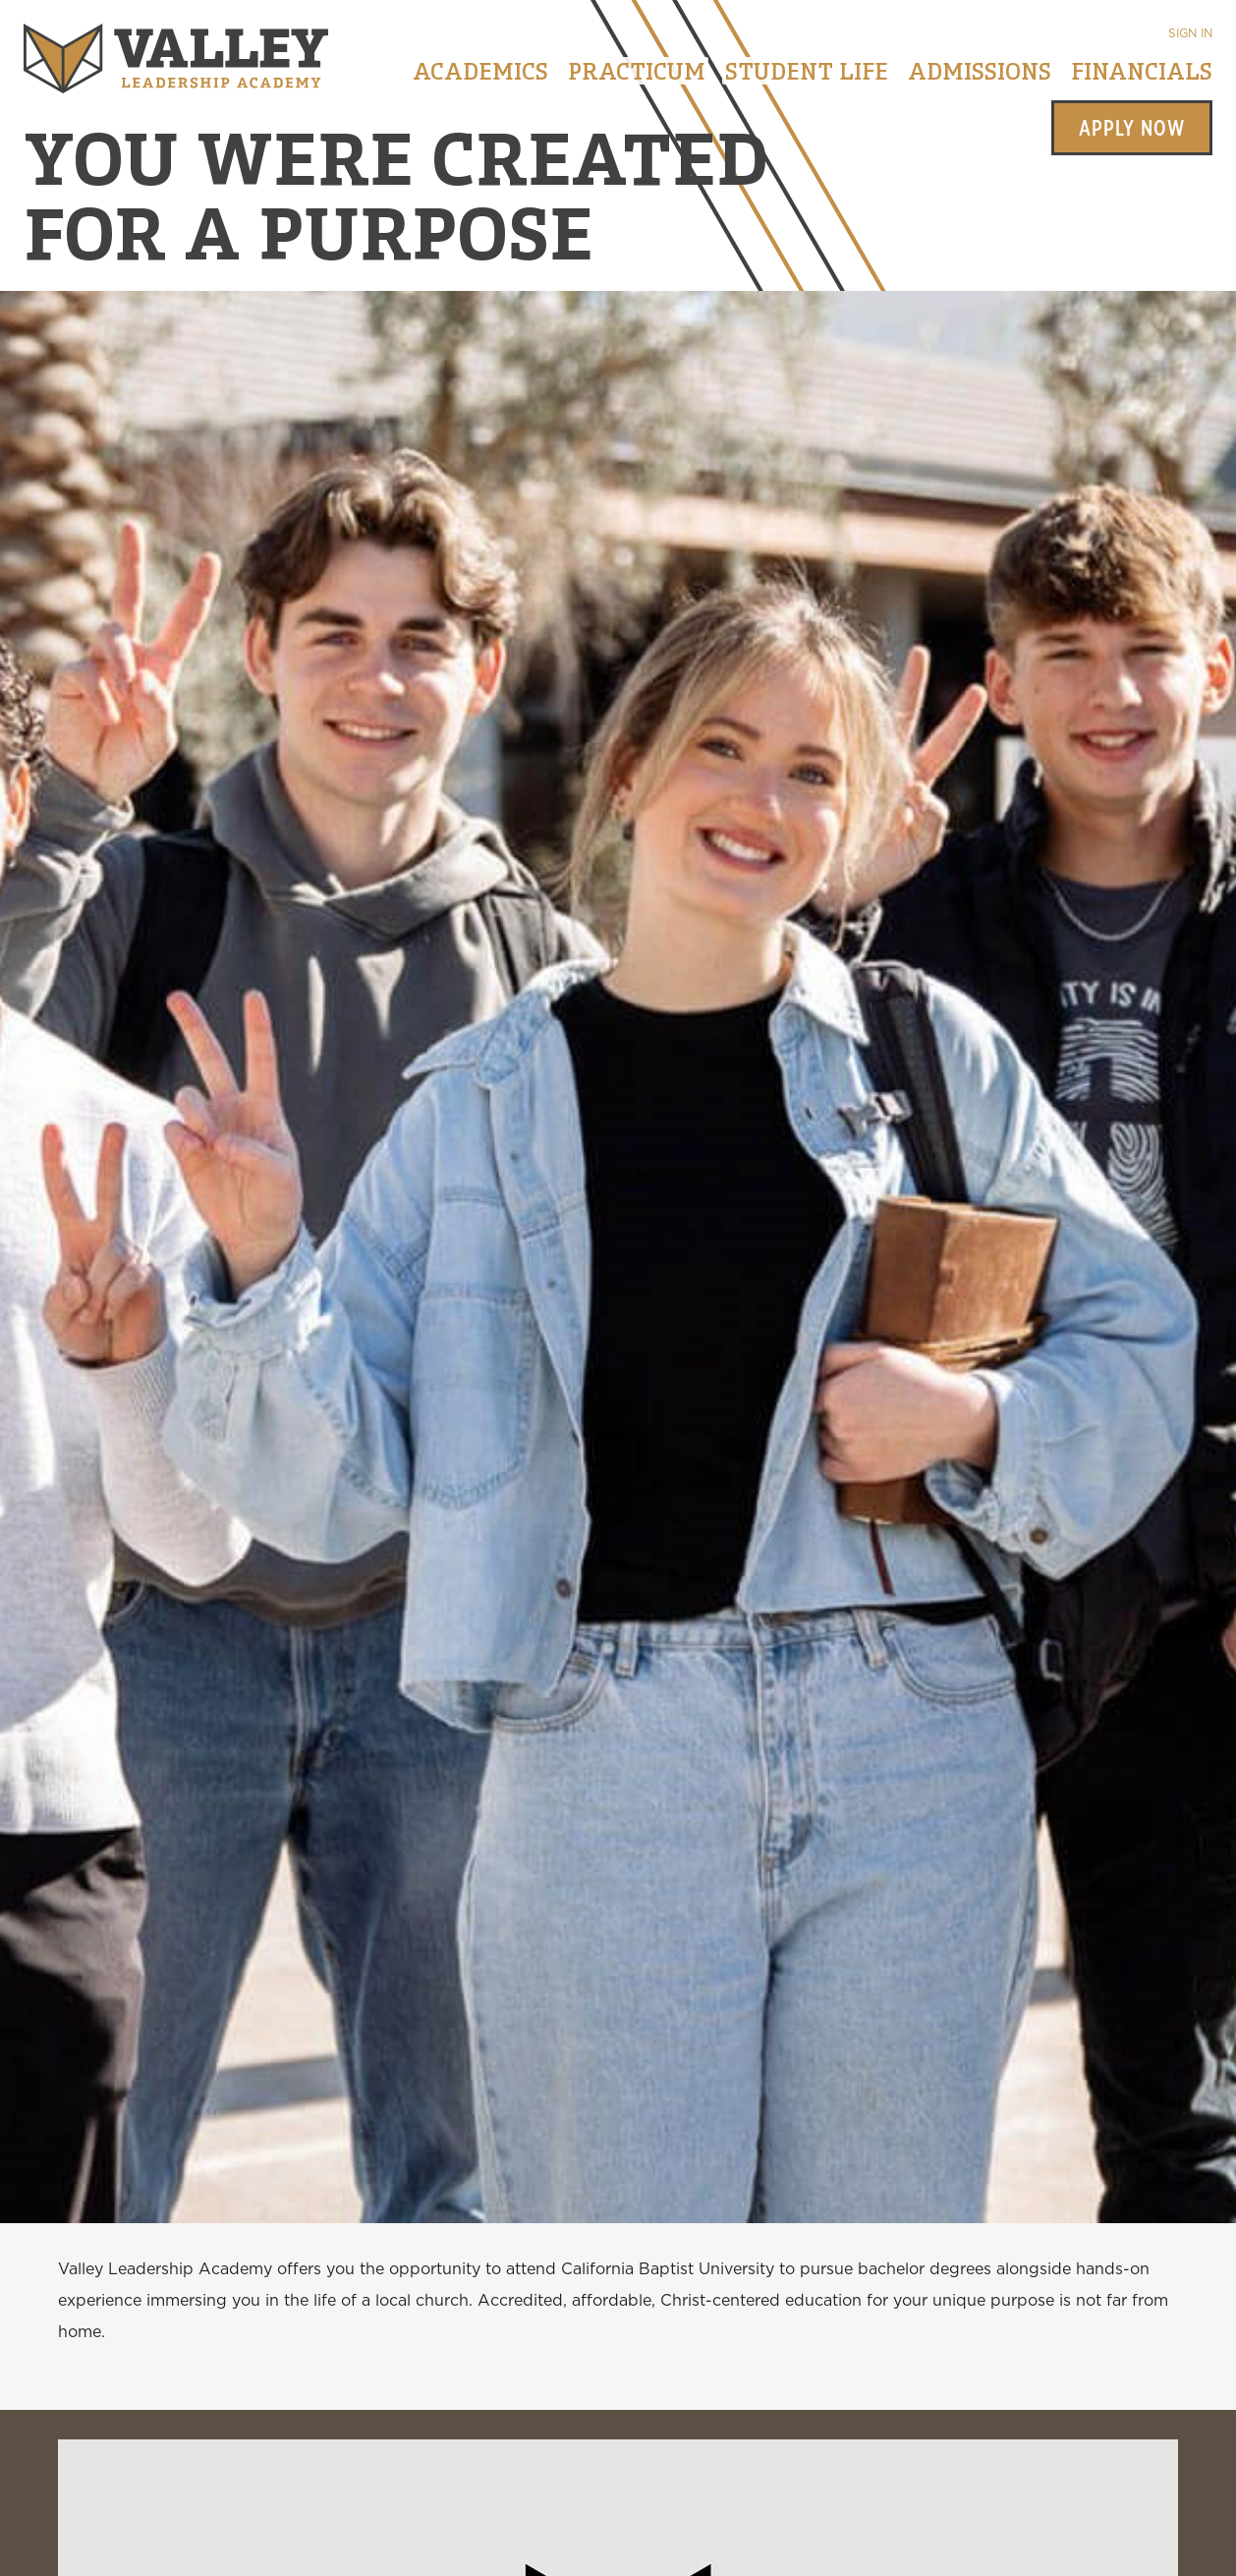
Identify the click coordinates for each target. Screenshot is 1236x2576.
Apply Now (1132, 128)
